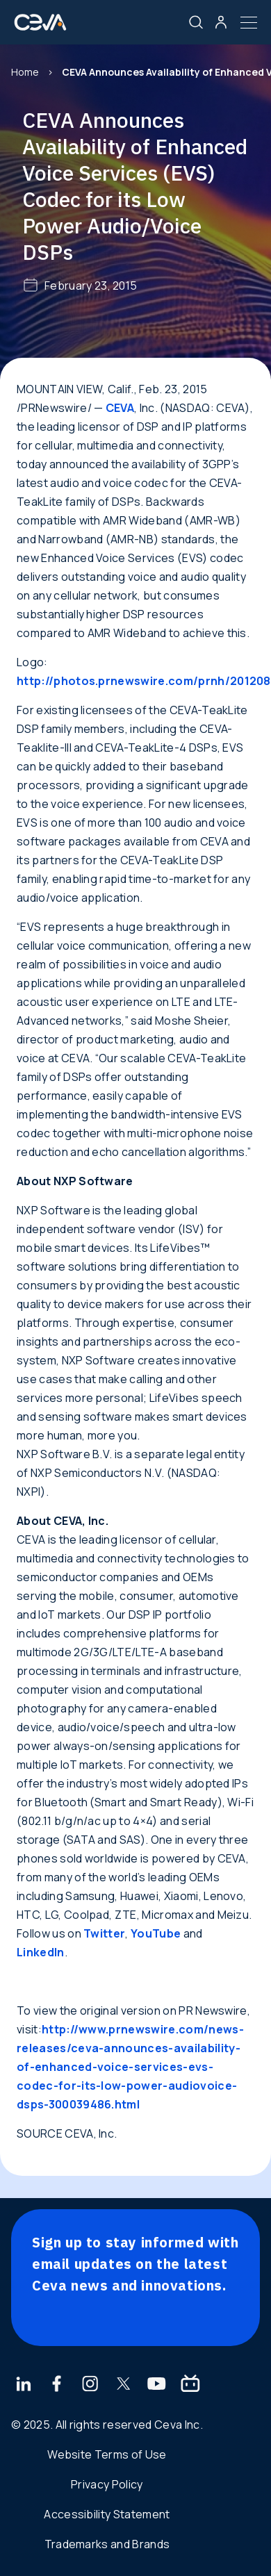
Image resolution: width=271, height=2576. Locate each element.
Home (25, 72)
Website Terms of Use (106, 2454)
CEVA (120, 407)
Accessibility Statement (107, 2514)
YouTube (156, 1933)
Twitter (104, 1933)
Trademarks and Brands (107, 2544)
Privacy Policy (106, 2484)
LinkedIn (41, 1952)
